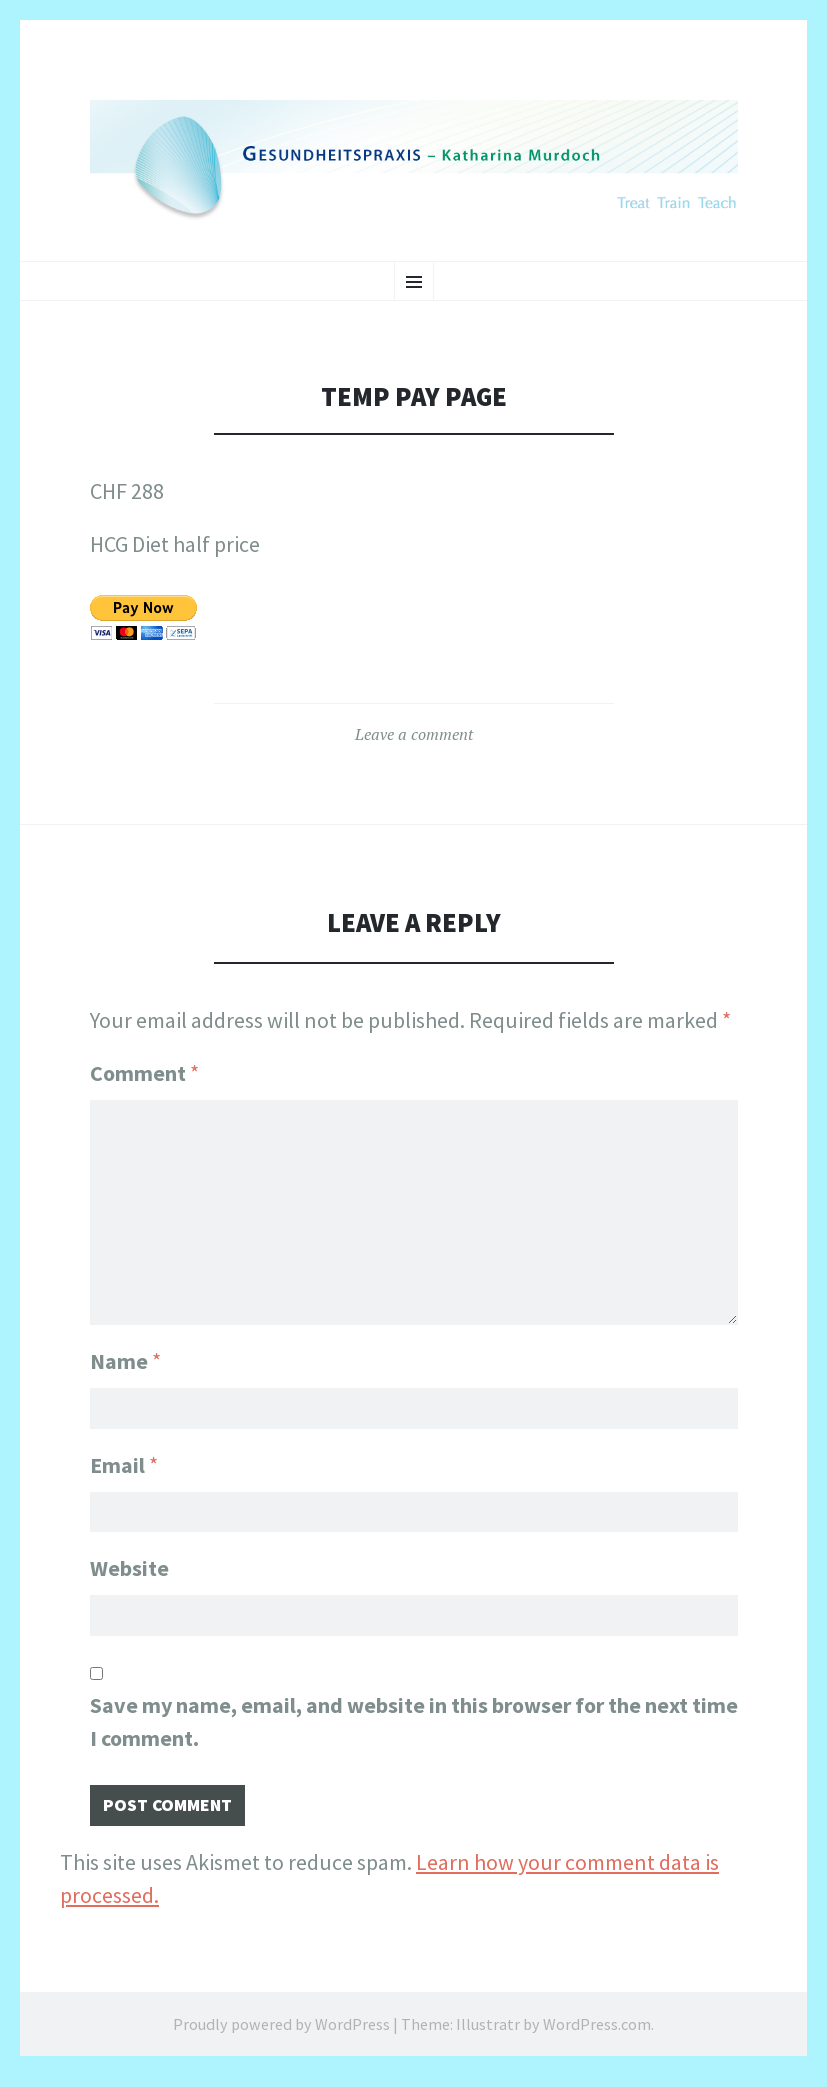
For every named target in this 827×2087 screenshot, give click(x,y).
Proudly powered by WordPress (281, 2035)
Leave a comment (414, 734)
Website (129, 1569)
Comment (144, 1073)
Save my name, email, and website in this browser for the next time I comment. (414, 1727)
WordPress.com (597, 2035)
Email (124, 1460)
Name (125, 1351)
